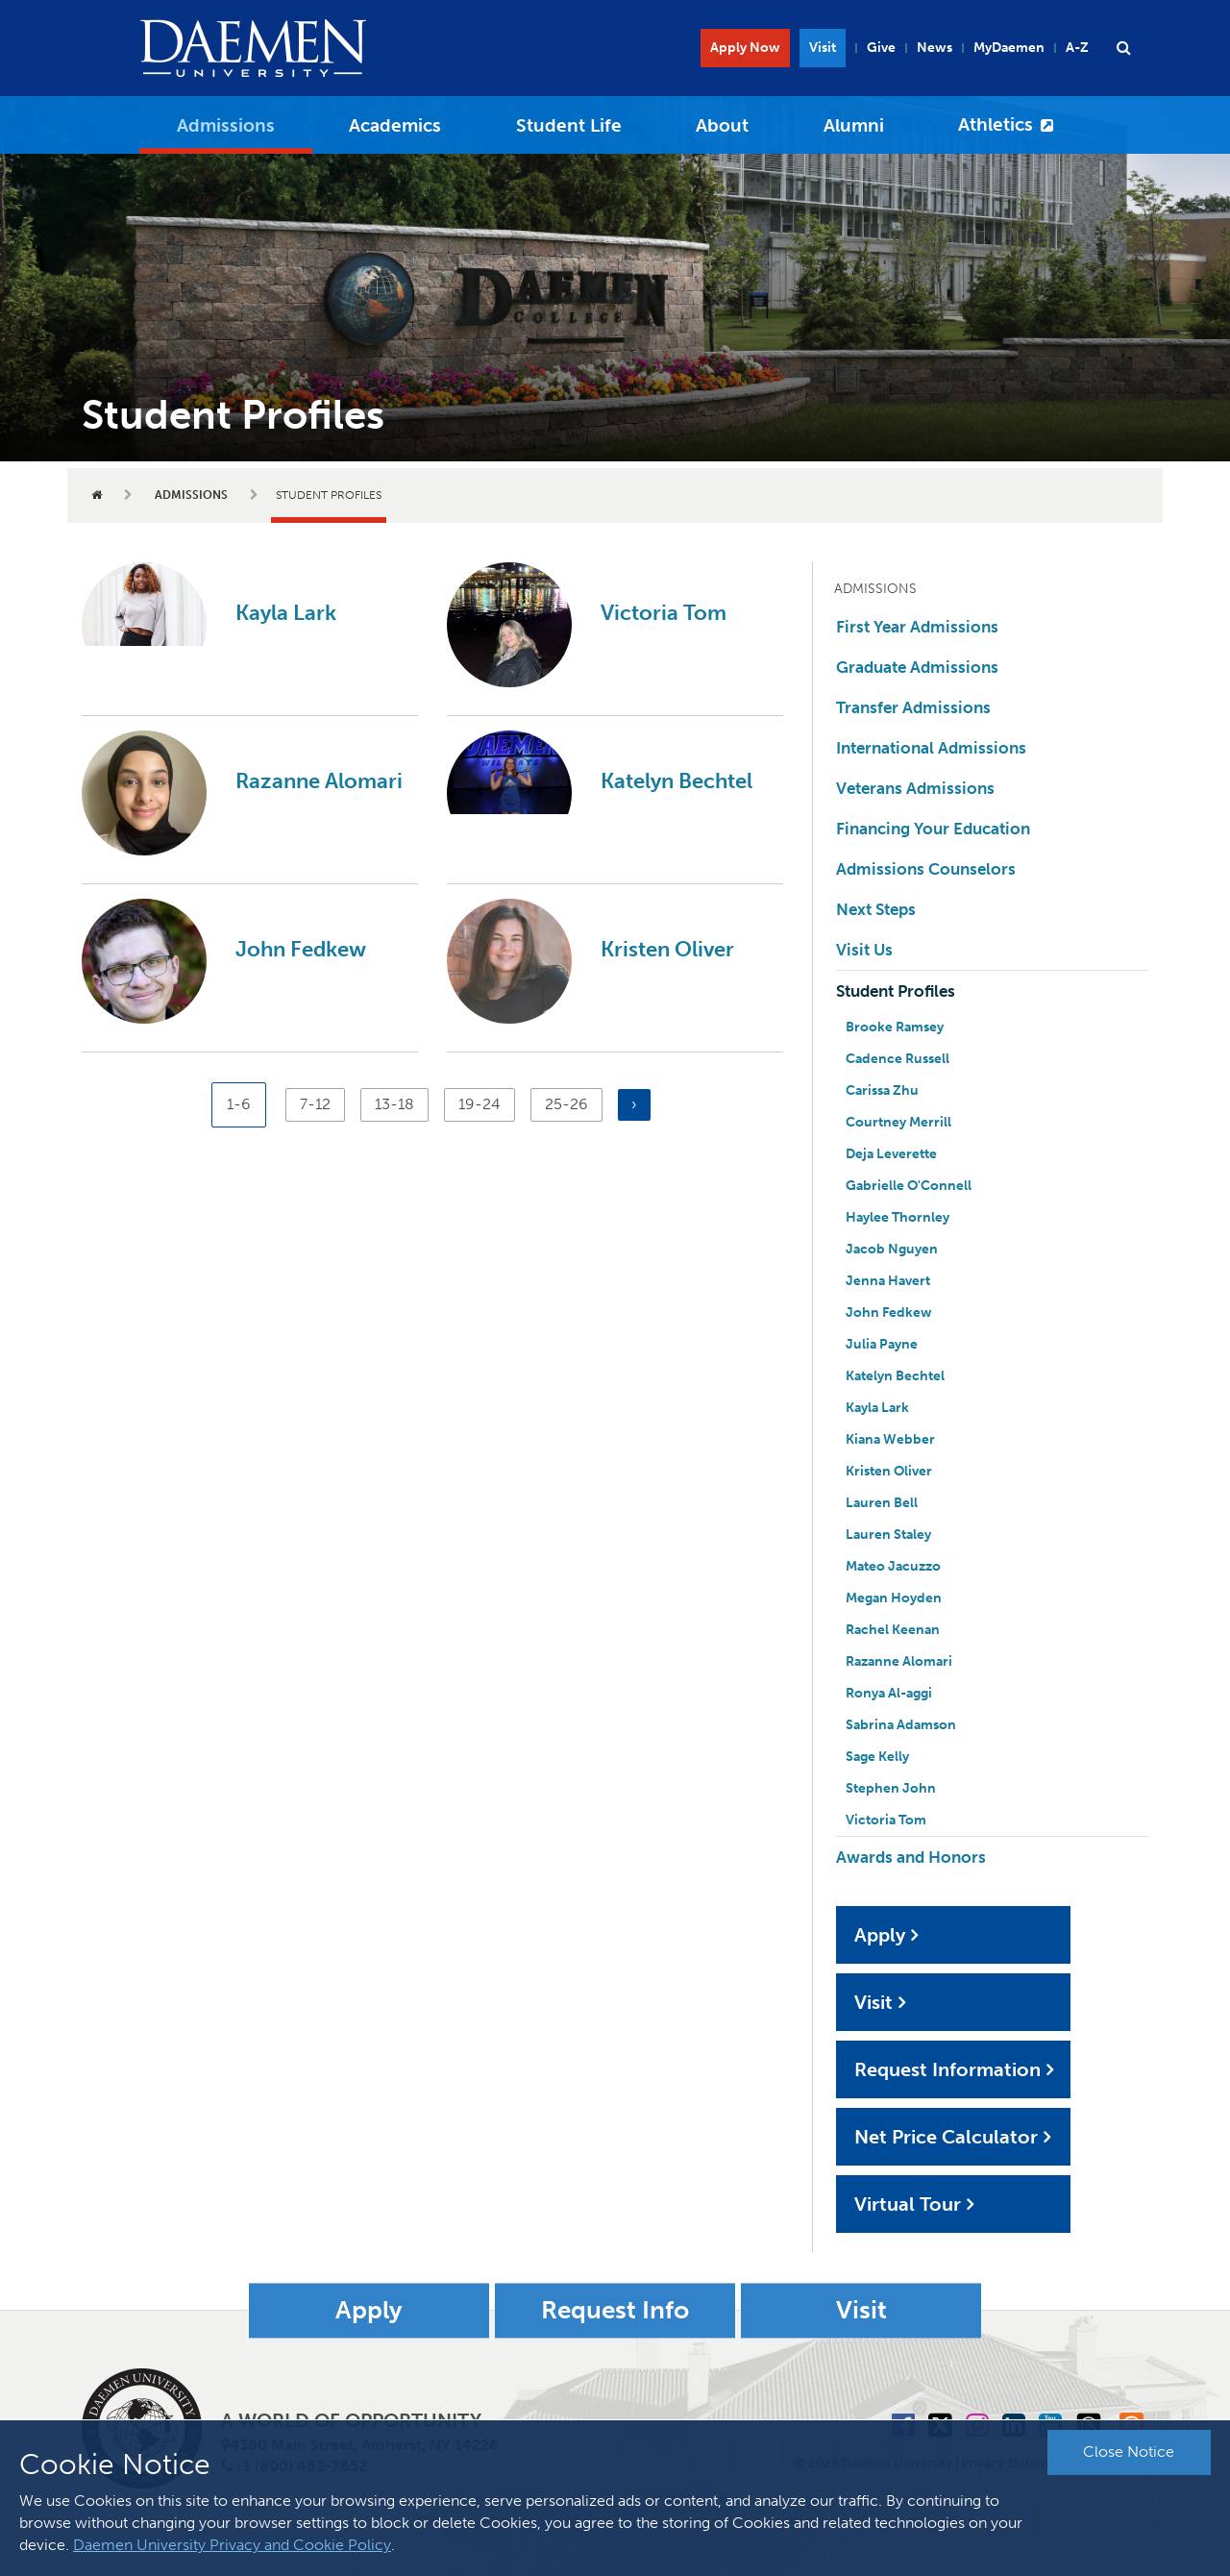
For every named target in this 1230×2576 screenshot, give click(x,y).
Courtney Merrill (898, 1122)
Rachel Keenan (893, 1630)
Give (881, 47)
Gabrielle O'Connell (909, 1185)
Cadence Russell (897, 1059)
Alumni (854, 125)
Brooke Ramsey (895, 1027)
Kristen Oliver (667, 949)
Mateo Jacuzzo (893, 1566)
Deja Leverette (891, 1154)
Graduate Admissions (917, 667)
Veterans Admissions (915, 788)
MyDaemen (1009, 47)
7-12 (319, 1103)
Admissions (226, 125)
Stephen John (891, 1788)
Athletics (995, 124)
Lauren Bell (882, 1503)
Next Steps (876, 909)
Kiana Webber (890, 1439)
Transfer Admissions (913, 707)
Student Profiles (895, 991)
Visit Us (864, 949)
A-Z (1077, 47)
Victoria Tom (663, 613)
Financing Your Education (933, 828)
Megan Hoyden (894, 1598)
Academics (395, 125)
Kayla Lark (285, 613)
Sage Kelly (877, 1756)
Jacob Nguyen (892, 1249)
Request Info (615, 2310)
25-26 (566, 1103)
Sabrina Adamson (901, 1725)
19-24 (479, 1103)
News (934, 47)
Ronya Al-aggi (889, 1693)
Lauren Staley (888, 1534)
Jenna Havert (888, 1281)
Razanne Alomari (319, 781)
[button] (1123, 48)
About (722, 125)
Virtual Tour (907, 2204)
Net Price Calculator (946, 2136)
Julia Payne (882, 1344)
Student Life (569, 125)
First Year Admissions (917, 626)
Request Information (947, 2069)
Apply (879, 1934)
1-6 (246, 1110)
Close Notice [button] (1128, 2451)
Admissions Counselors (926, 869)
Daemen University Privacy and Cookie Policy (232, 2545)
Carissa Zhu (882, 1090)
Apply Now (745, 47)
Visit (822, 47)
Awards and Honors (911, 1857)
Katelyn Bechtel (676, 781)
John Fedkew (300, 949)
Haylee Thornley (897, 1217)
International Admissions (931, 747)
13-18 (394, 1103)
